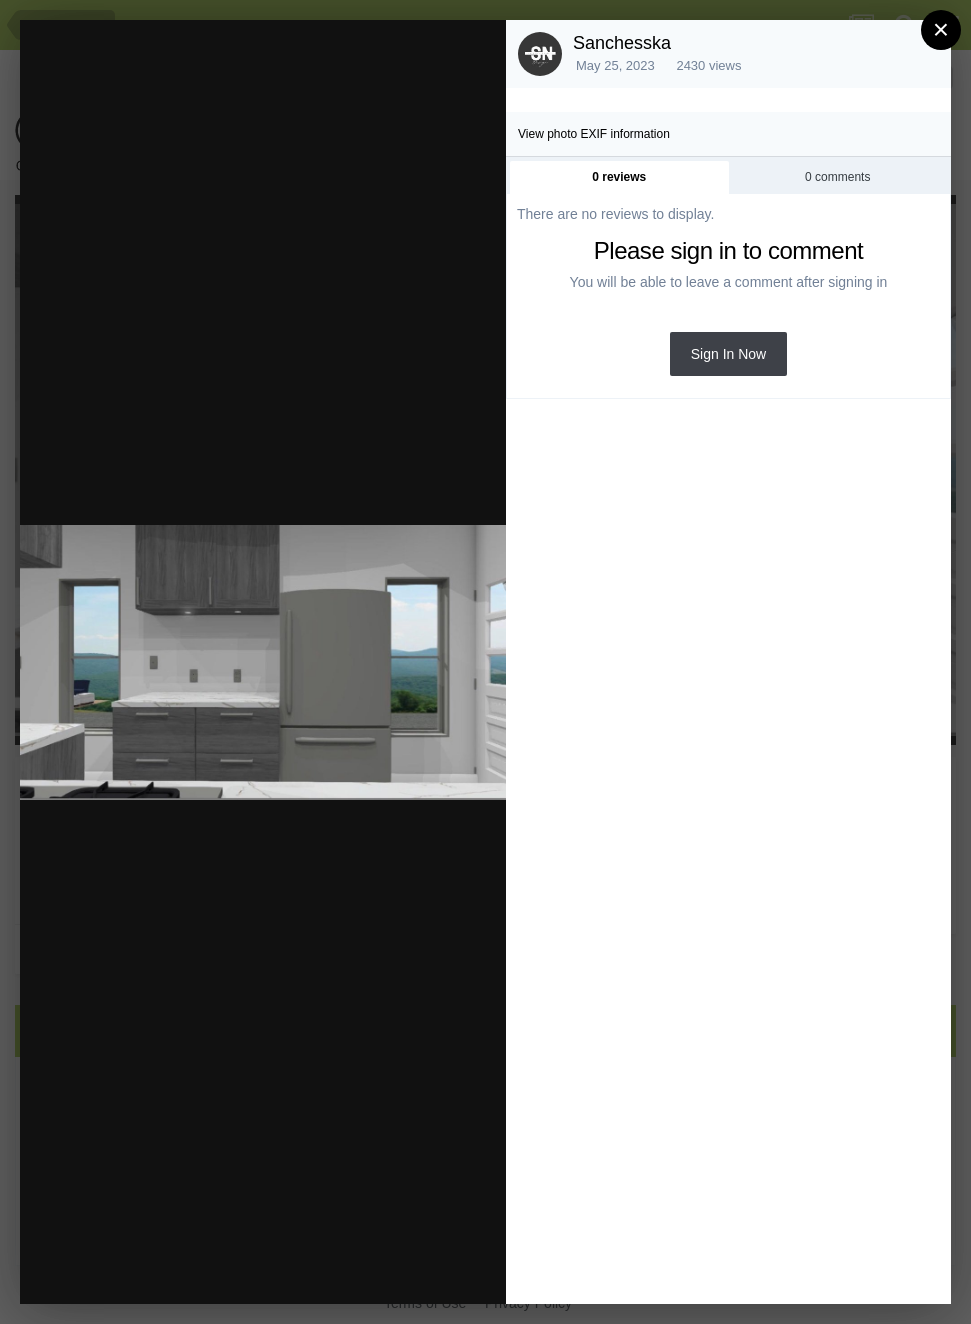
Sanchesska (622, 43)
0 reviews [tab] (619, 177)
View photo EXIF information (594, 134)
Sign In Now (728, 354)
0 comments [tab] (837, 177)
